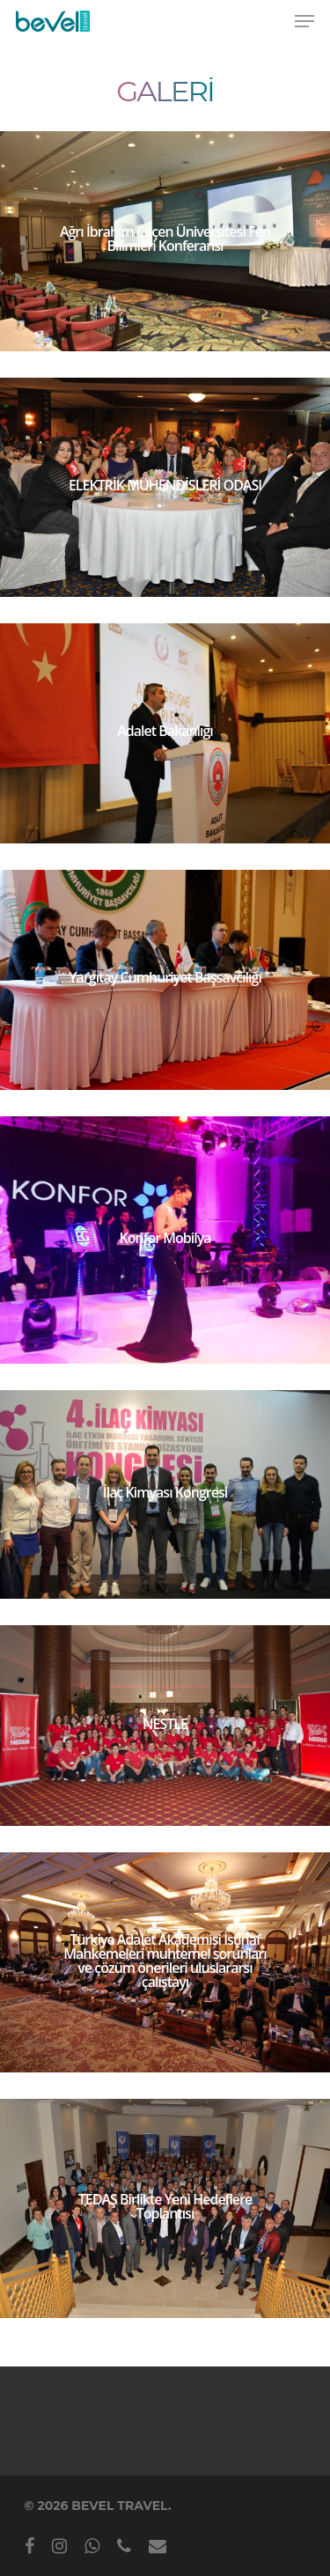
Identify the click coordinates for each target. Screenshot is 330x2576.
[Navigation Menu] (304, 21)
